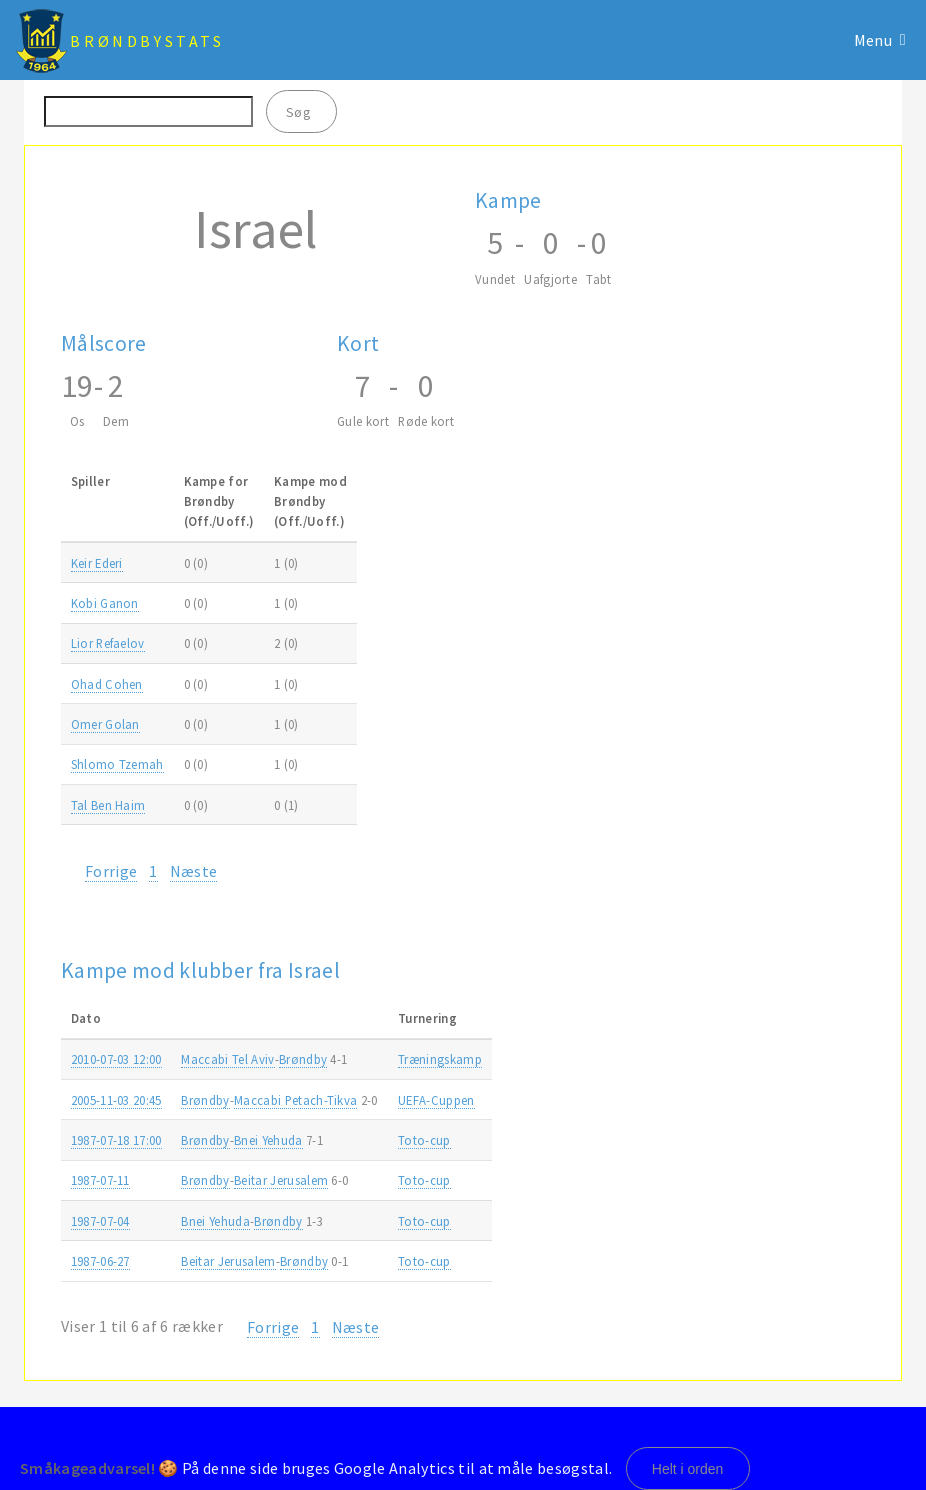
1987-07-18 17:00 (116, 1140)
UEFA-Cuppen (436, 1100)
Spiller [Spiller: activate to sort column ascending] (90, 481)
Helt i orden (688, 1469)
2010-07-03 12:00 (116, 1059)
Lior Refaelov (108, 643)
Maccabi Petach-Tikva (295, 1100)
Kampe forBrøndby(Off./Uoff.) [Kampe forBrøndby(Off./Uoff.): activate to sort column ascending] (219, 501)
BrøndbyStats (147, 41)
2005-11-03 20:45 (116, 1100)
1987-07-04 (100, 1221)
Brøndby (303, 1059)
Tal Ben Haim (108, 805)
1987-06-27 (100, 1261)
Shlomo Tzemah (117, 764)
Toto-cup (424, 1140)
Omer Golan (105, 724)
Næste (194, 871)
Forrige (111, 871)
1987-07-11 (100, 1180)
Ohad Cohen (107, 684)
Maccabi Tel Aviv (227, 1059)
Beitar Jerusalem (281, 1180)
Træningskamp (440, 1059)
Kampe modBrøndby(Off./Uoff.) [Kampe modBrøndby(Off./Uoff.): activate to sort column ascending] (310, 501)
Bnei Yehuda (268, 1140)
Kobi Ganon (105, 603)
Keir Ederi (97, 563)
